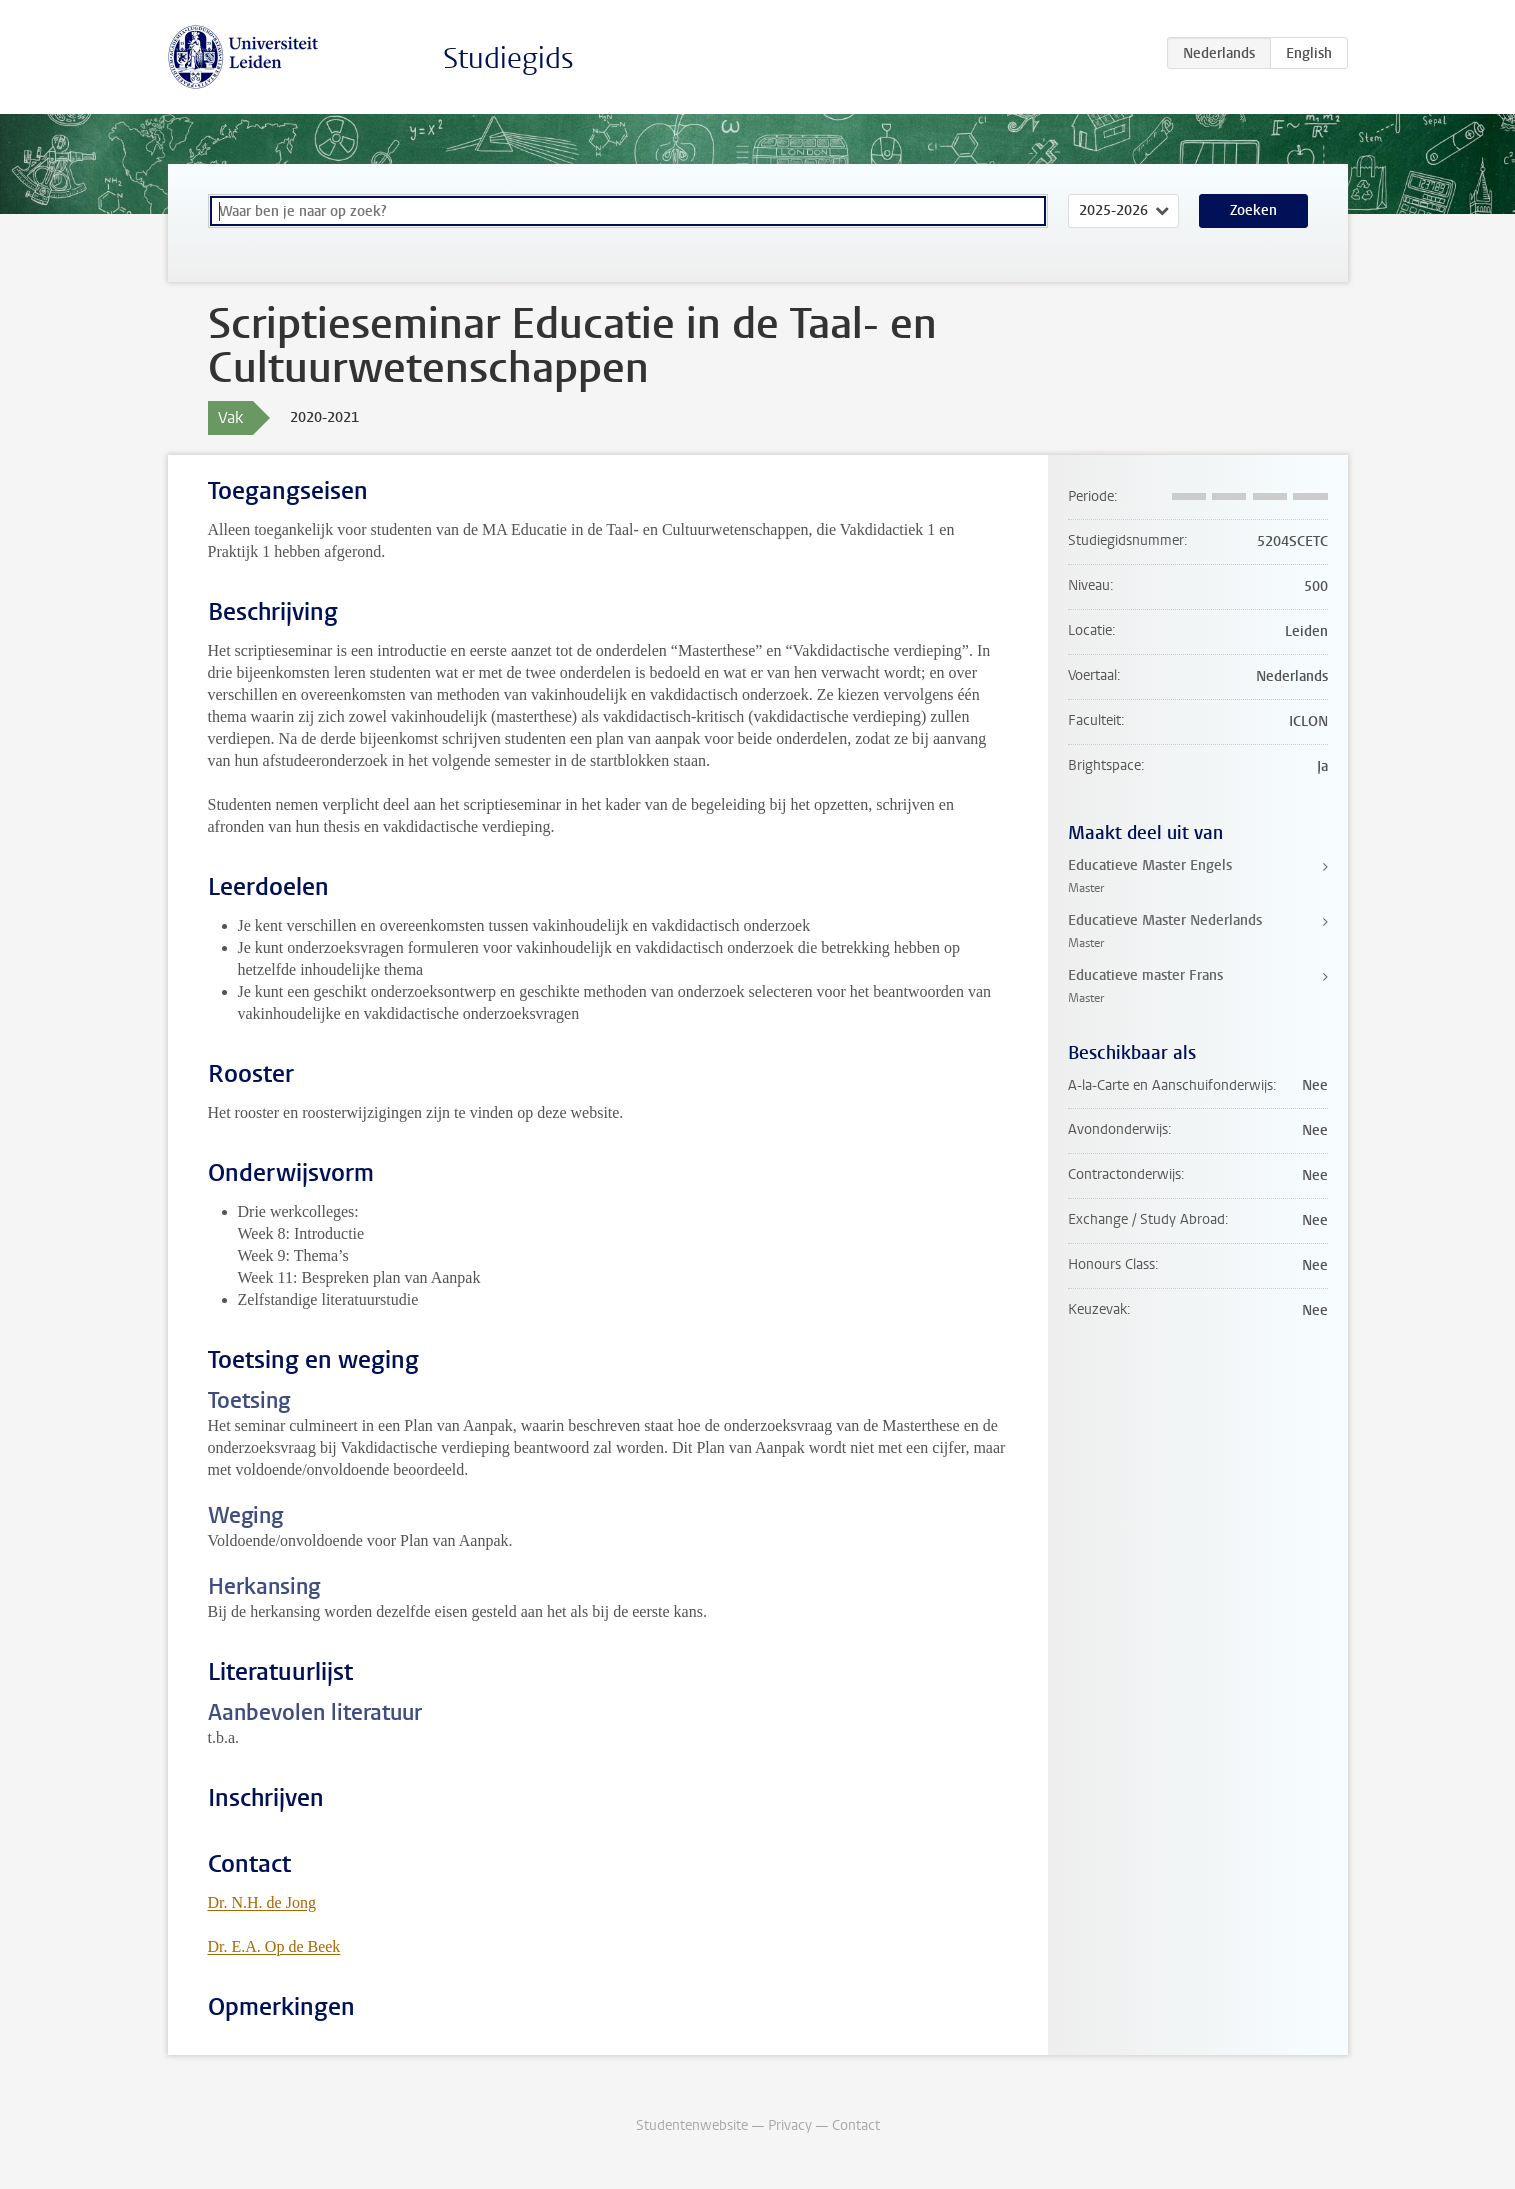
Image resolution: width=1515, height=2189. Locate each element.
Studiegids (508, 58)
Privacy (790, 2125)
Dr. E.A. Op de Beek (274, 1946)
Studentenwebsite (692, 2125)
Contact (856, 2125)
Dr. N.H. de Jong (262, 1902)
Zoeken (1253, 210)
